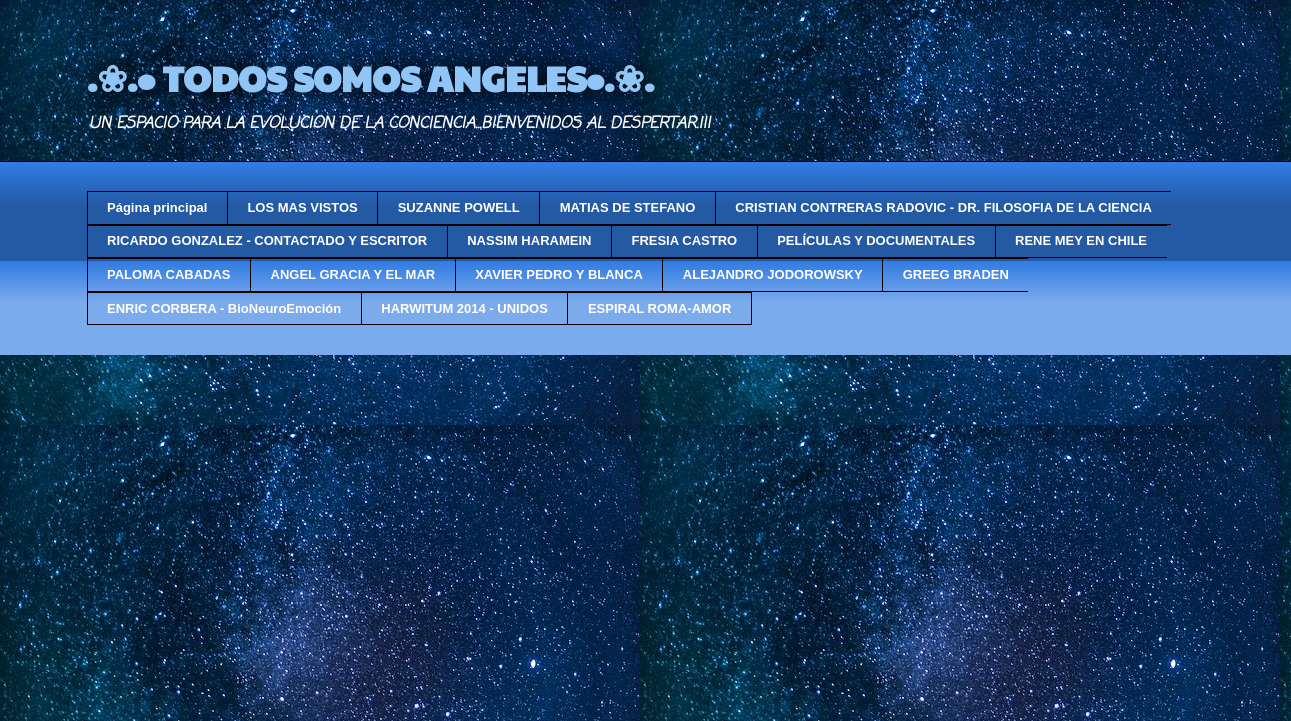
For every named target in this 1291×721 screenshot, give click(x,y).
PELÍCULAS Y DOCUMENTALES (876, 240)
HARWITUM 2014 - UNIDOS (464, 308)
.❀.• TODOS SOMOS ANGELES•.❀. (370, 77)
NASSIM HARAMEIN (529, 240)
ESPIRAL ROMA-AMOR (659, 308)
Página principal (157, 207)
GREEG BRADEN (956, 274)
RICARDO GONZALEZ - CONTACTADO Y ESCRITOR (267, 240)
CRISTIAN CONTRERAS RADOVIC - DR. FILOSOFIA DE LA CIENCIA (943, 207)
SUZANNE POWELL (459, 207)
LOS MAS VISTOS (302, 207)
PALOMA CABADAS (169, 274)
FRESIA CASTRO (684, 240)
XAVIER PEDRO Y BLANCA (559, 274)
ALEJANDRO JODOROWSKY (773, 274)
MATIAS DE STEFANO (628, 207)
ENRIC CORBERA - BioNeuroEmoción (224, 308)
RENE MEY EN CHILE (1081, 240)
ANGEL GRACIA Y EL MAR (353, 274)
